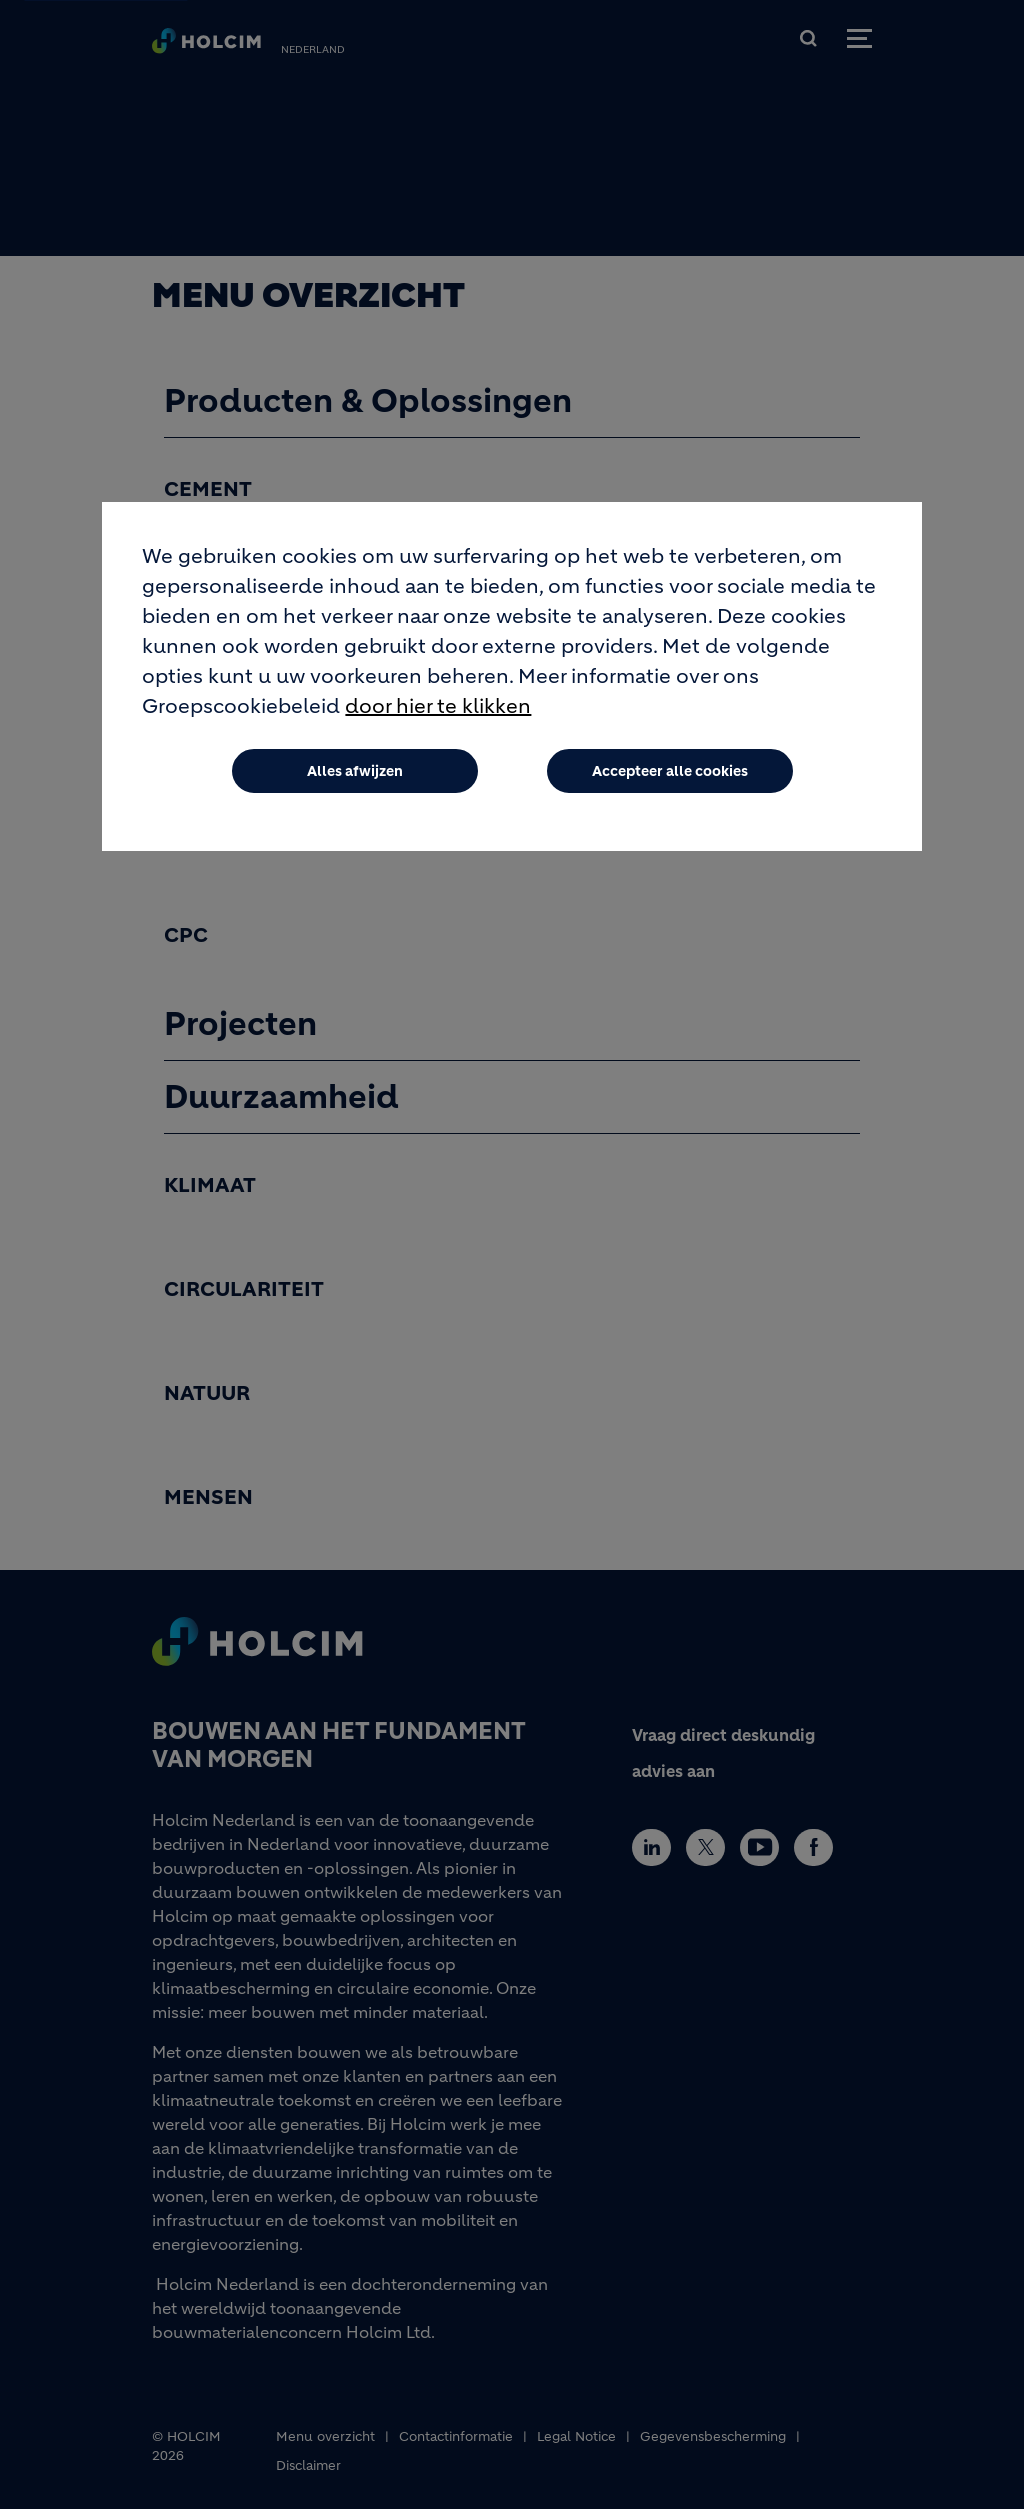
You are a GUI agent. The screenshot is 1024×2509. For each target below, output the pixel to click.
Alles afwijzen (355, 775)
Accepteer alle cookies (670, 775)
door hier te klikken (438, 710)
